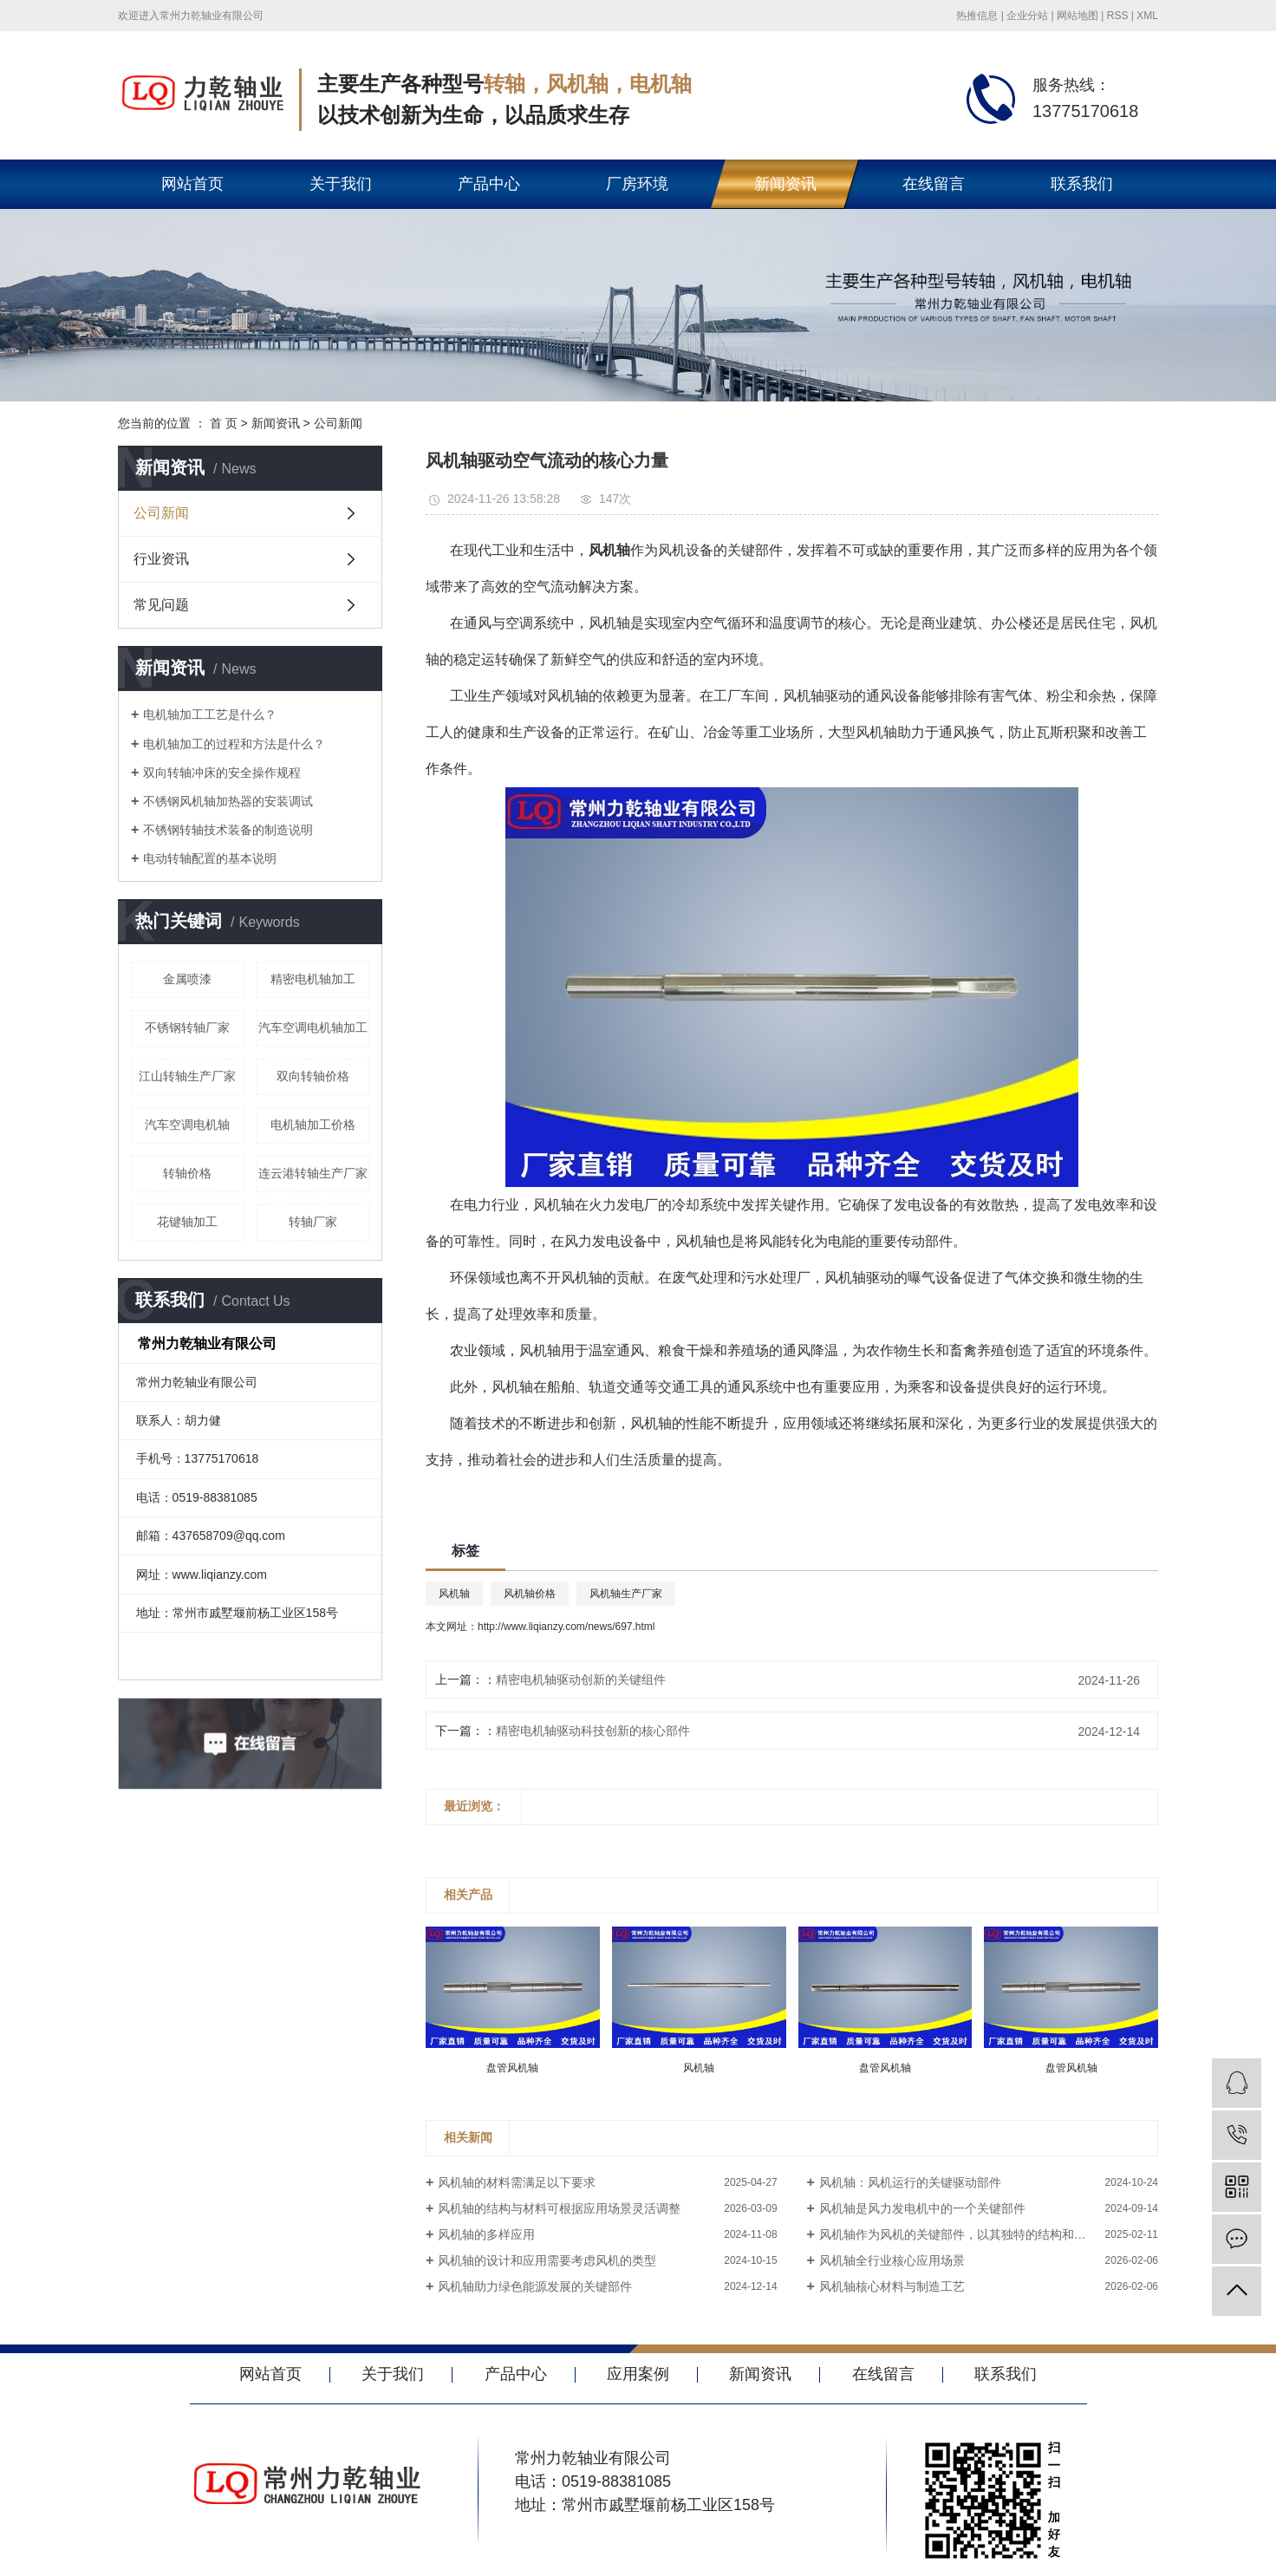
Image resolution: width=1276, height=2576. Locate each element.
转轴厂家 (313, 1222)
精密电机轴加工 (312, 979)
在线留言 (933, 183)
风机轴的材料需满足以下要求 (517, 2182)
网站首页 (192, 183)
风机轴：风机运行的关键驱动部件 (910, 2182)
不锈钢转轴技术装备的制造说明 (228, 830)
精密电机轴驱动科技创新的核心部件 (593, 1731)
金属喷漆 (187, 979)
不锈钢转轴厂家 (187, 1027)
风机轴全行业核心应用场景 (892, 2260)
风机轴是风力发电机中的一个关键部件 (922, 2208)
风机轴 (454, 1594)
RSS (1118, 16)
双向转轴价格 (313, 1076)
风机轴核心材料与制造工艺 (892, 2286)
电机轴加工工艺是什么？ (210, 714)
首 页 (224, 423)
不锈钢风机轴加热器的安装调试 (228, 801)
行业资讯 (161, 558)
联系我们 (1082, 183)
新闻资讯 (785, 183)
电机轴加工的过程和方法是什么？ (234, 744)
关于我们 (340, 183)
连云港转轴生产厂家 (313, 1173)
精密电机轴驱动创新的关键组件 (581, 1679)
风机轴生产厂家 (625, 1594)
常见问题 (161, 604)
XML (1147, 16)
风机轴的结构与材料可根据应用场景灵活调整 (559, 2208)
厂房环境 (637, 183)
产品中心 (489, 183)
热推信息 (977, 16)
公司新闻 (338, 423)
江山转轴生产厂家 (187, 1076)
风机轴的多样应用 (486, 2234)
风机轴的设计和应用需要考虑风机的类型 (547, 2260)
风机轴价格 (530, 1594)
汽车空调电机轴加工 (313, 1027)
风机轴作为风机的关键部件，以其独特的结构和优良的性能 (977, 2234)
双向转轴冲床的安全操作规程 (222, 772)
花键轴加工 (187, 1222)
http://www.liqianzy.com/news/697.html (566, 1627)
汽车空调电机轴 (187, 1124)
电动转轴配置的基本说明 (210, 858)
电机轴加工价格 (312, 1124)
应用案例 (638, 2374)
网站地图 (1077, 16)
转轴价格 (187, 1173)
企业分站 (1027, 16)
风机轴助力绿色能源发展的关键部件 (535, 2286)
